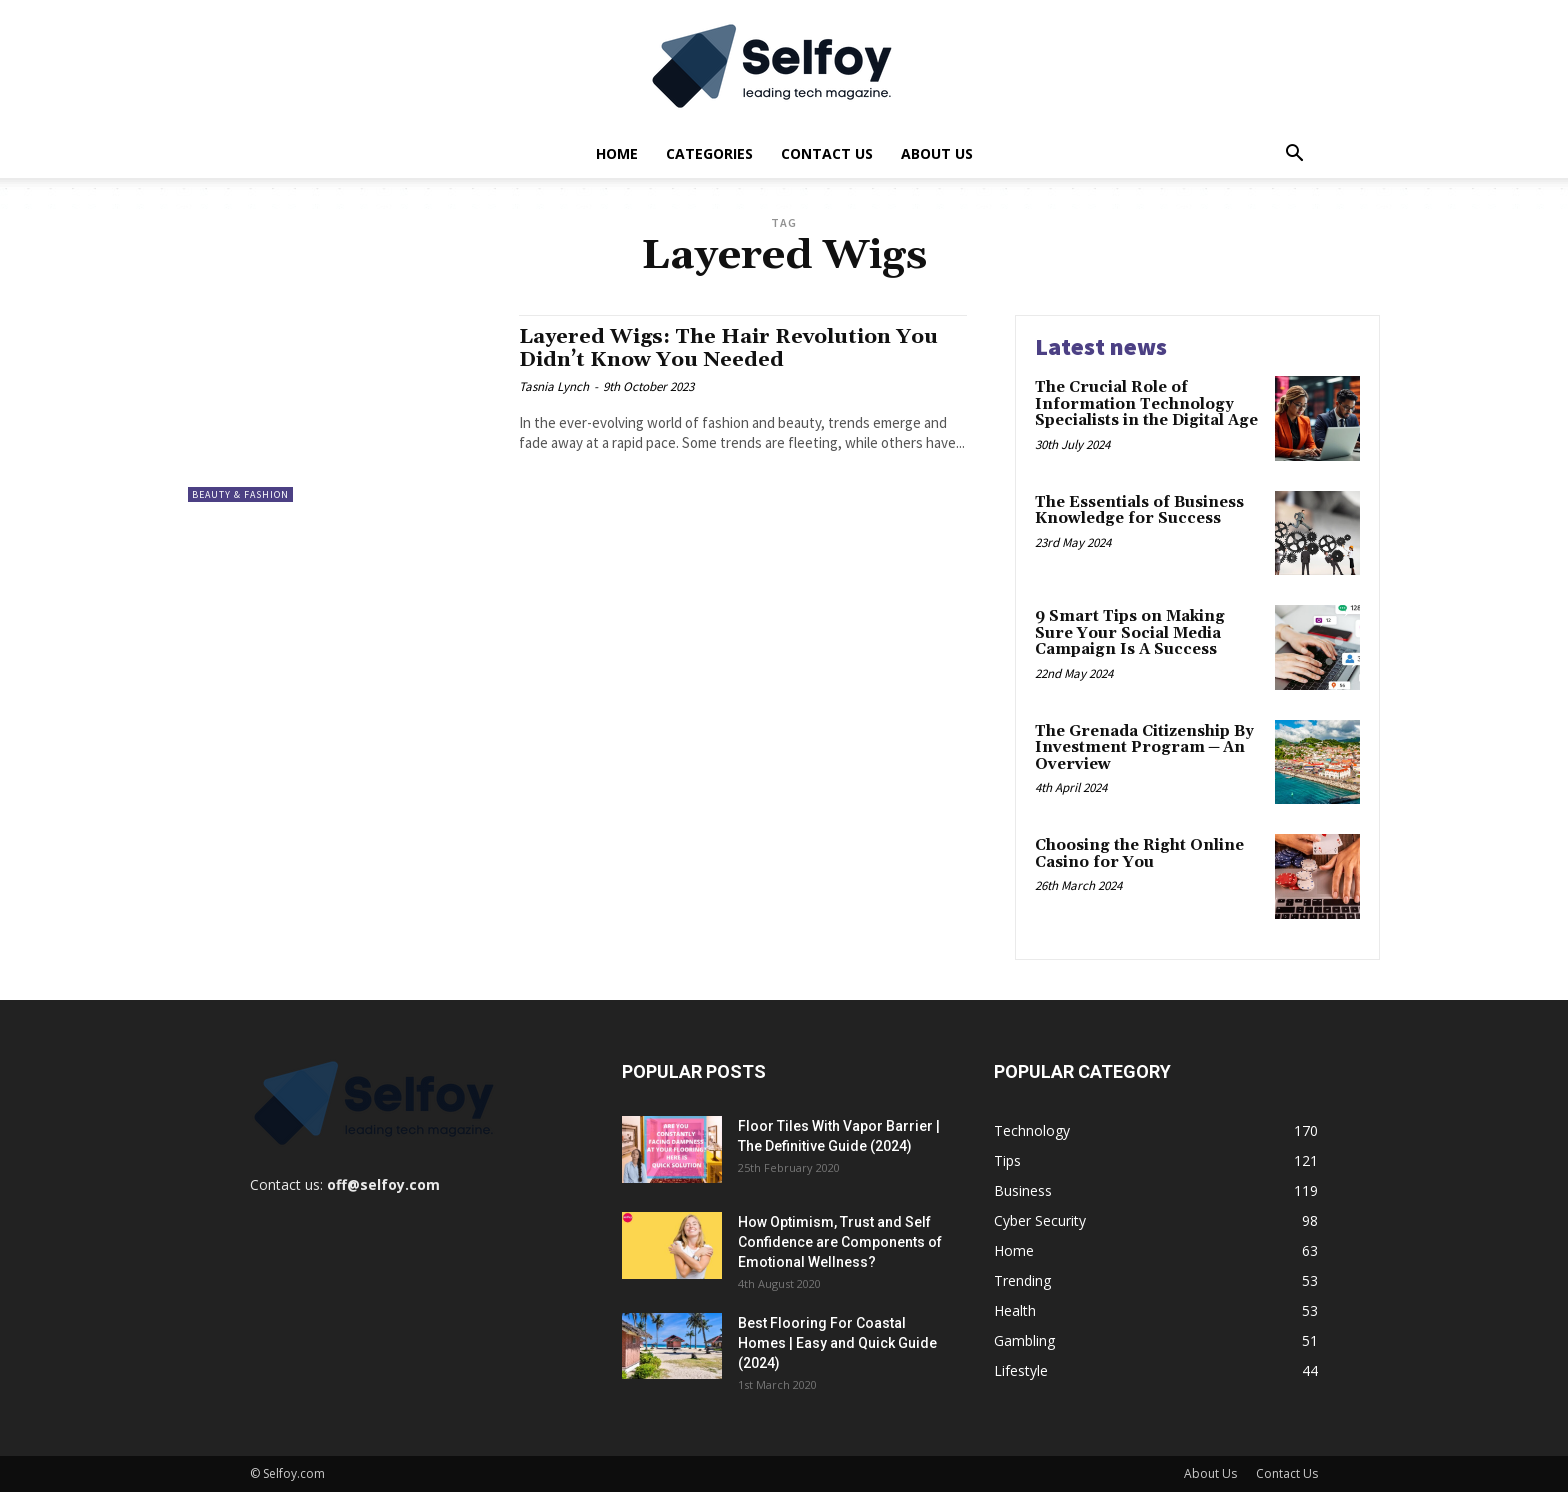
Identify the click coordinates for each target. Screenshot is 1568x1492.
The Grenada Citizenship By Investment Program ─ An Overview (1144, 748)
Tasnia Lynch (554, 386)
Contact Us (827, 153)
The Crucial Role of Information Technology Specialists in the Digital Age (1146, 404)
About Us (937, 153)
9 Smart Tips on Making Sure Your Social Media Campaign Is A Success (1130, 633)
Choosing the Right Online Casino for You (1139, 854)
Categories (709, 153)
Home (617, 153)
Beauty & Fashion (240, 494)
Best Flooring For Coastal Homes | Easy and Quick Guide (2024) (837, 1343)
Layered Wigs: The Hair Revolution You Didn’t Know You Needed (735, 348)
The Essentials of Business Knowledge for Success (1139, 511)
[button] (1294, 155)
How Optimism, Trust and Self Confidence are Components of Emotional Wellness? (840, 1242)
